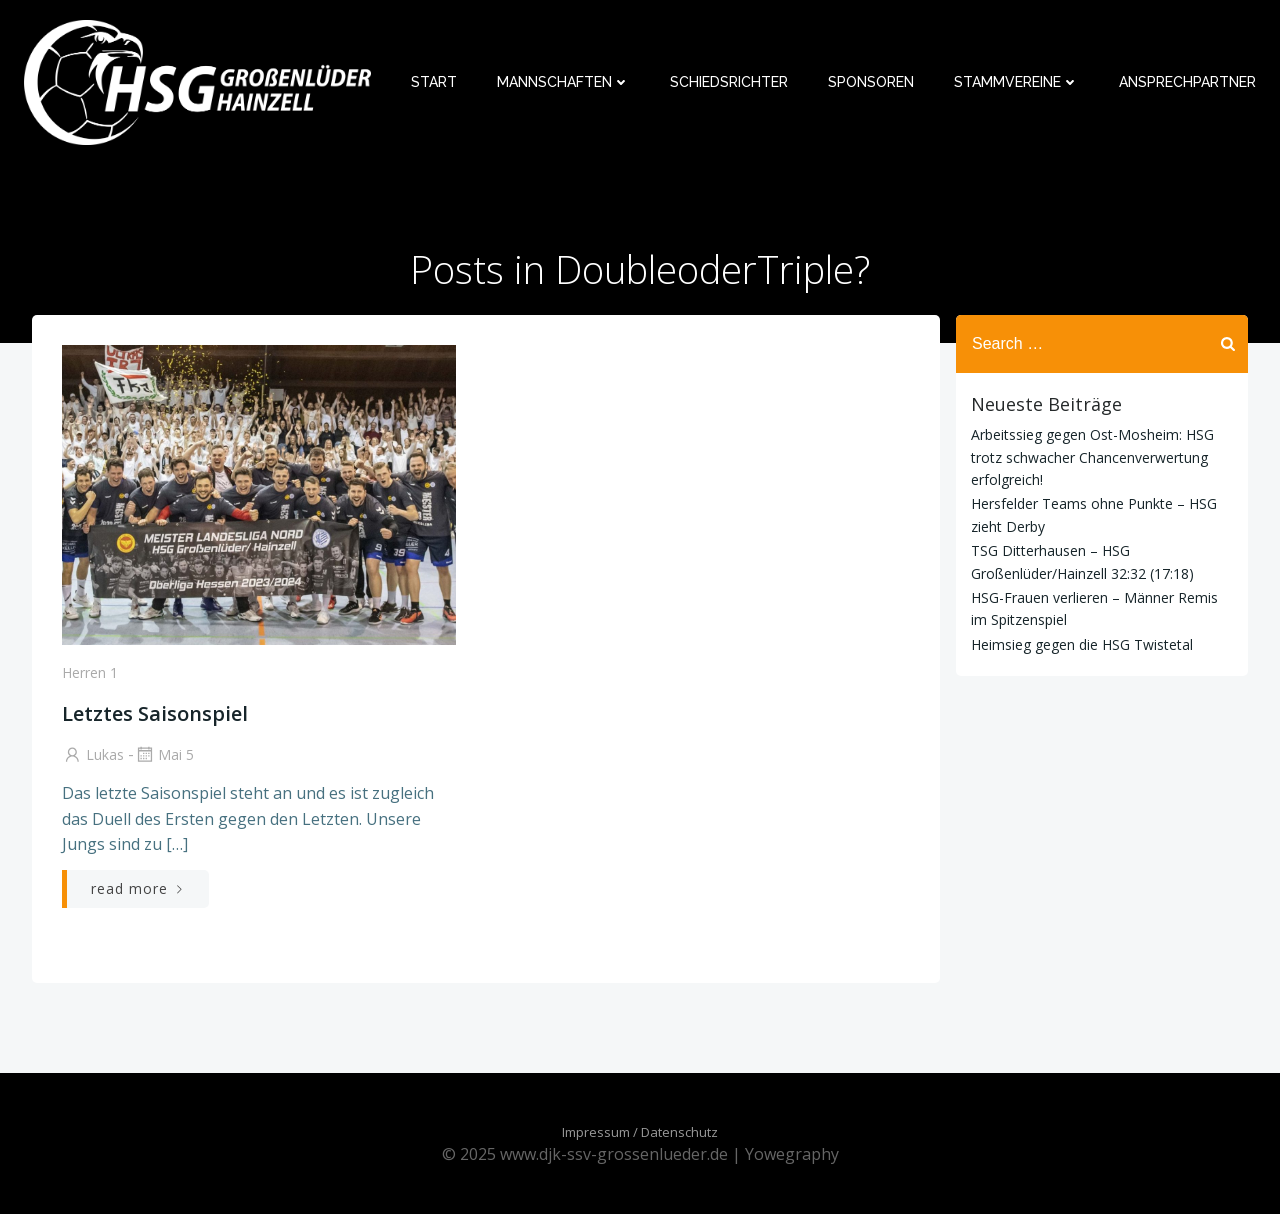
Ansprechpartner (1187, 82)
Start (434, 82)
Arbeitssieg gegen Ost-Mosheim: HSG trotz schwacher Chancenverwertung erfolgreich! (1092, 457)
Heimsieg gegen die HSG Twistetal (1082, 644)
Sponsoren (871, 82)
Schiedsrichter (729, 82)
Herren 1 (90, 672)
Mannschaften (563, 82)
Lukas (93, 754)
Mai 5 (164, 754)
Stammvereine (1016, 82)
